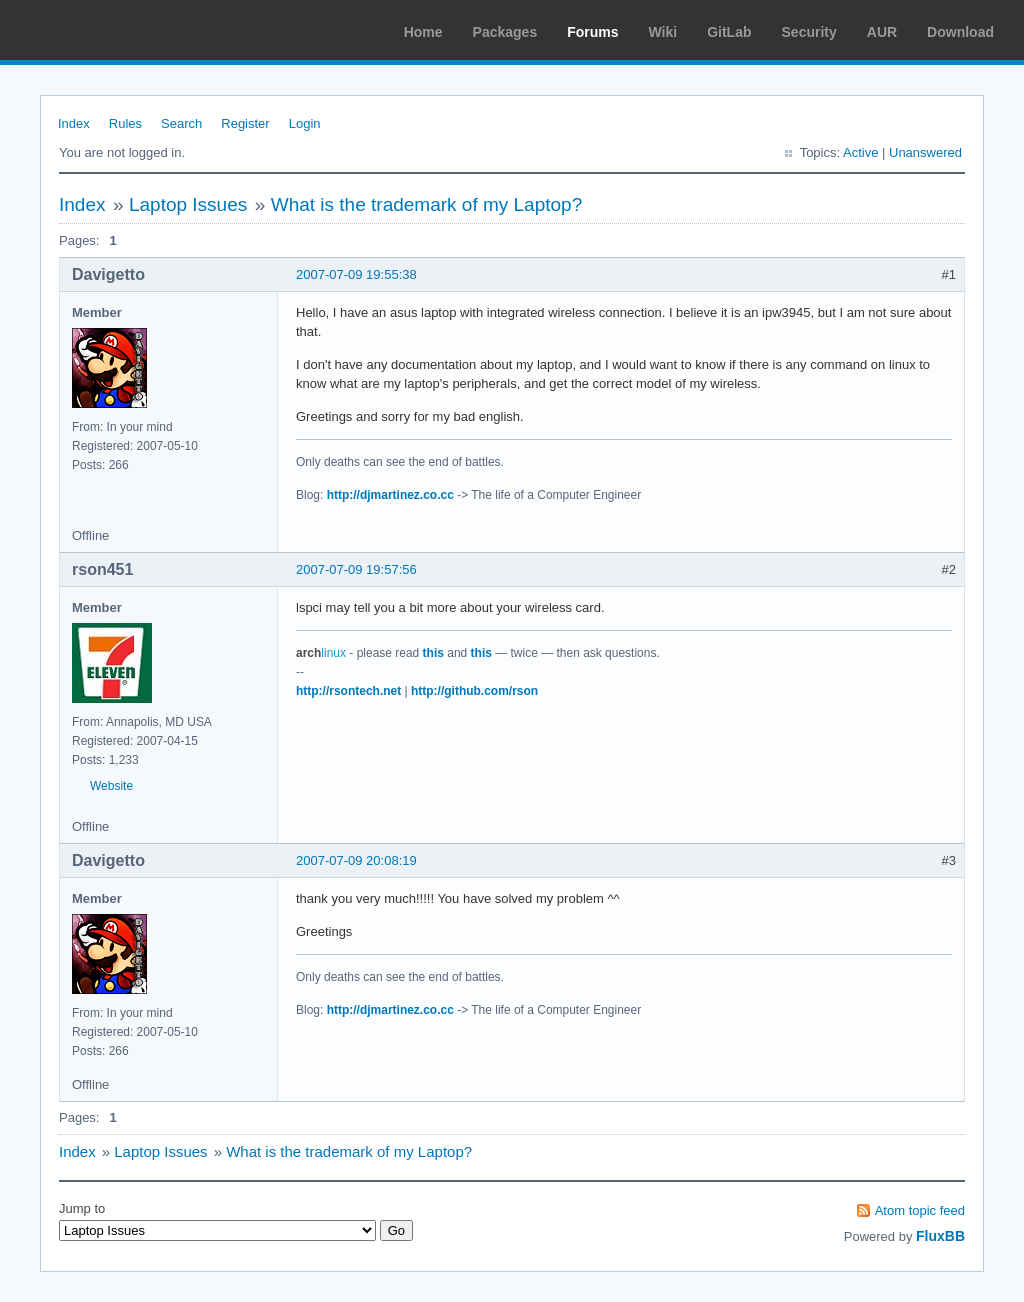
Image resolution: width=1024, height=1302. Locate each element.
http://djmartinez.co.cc (390, 495)
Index (74, 123)
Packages (505, 32)
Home (423, 32)
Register (245, 123)
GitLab (729, 32)
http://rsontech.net (348, 691)
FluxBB (940, 1236)
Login (305, 123)
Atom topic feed (920, 1210)
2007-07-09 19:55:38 (356, 274)
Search (181, 123)
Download (960, 32)
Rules (125, 123)
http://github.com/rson (474, 691)
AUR (882, 32)
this (433, 653)
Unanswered (925, 152)
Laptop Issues (188, 204)
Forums (592, 32)
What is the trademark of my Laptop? (427, 204)
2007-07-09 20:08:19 (356, 860)
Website (111, 786)
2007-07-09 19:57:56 (356, 569)
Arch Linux (110, 30)
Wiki (663, 32)
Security (809, 32)
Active (860, 152)
